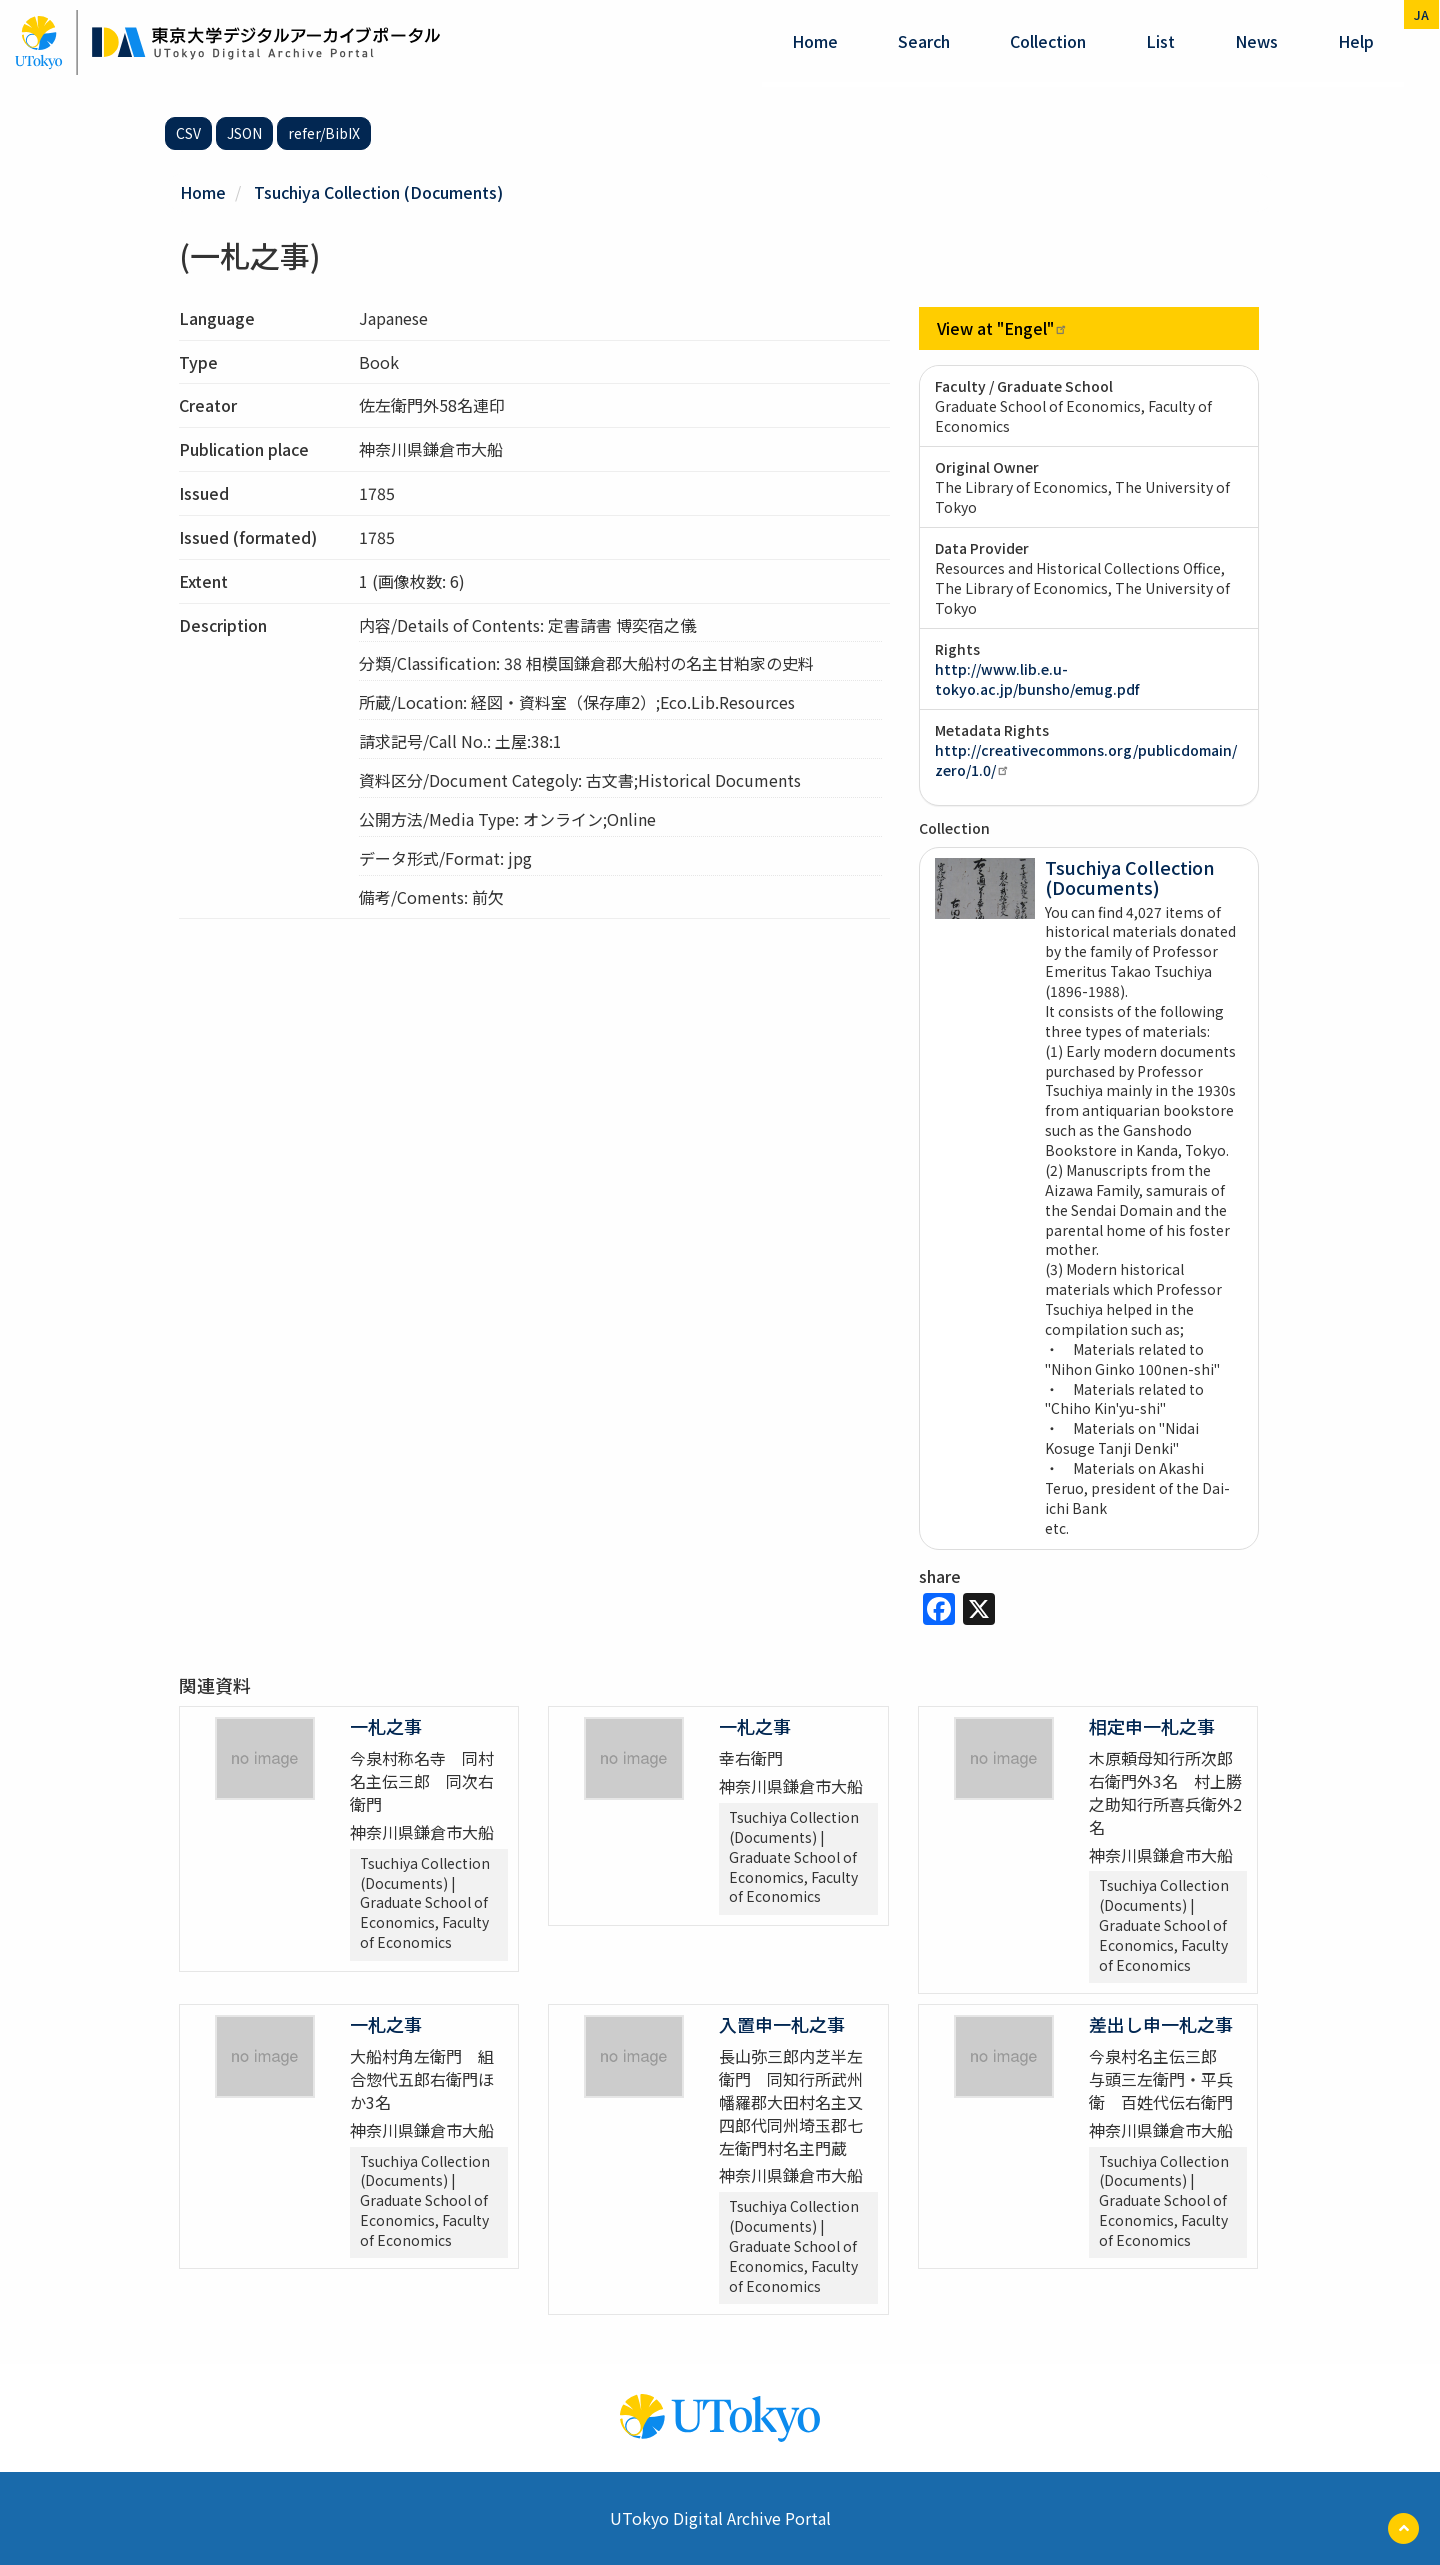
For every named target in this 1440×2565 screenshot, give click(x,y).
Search (924, 41)
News (1256, 41)
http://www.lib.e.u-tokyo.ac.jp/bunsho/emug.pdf (1037, 679)
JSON (244, 133)
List (1160, 41)
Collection (1048, 41)
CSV (188, 133)
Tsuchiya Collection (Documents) (378, 192)
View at (1003, 328)
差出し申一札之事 (1161, 2024)
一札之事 (386, 1726)
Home (815, 41)
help (1356, 41)
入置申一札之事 (782, 2024)
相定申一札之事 (1152, 1726)
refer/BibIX (324, 133)
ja (1421, 14)
